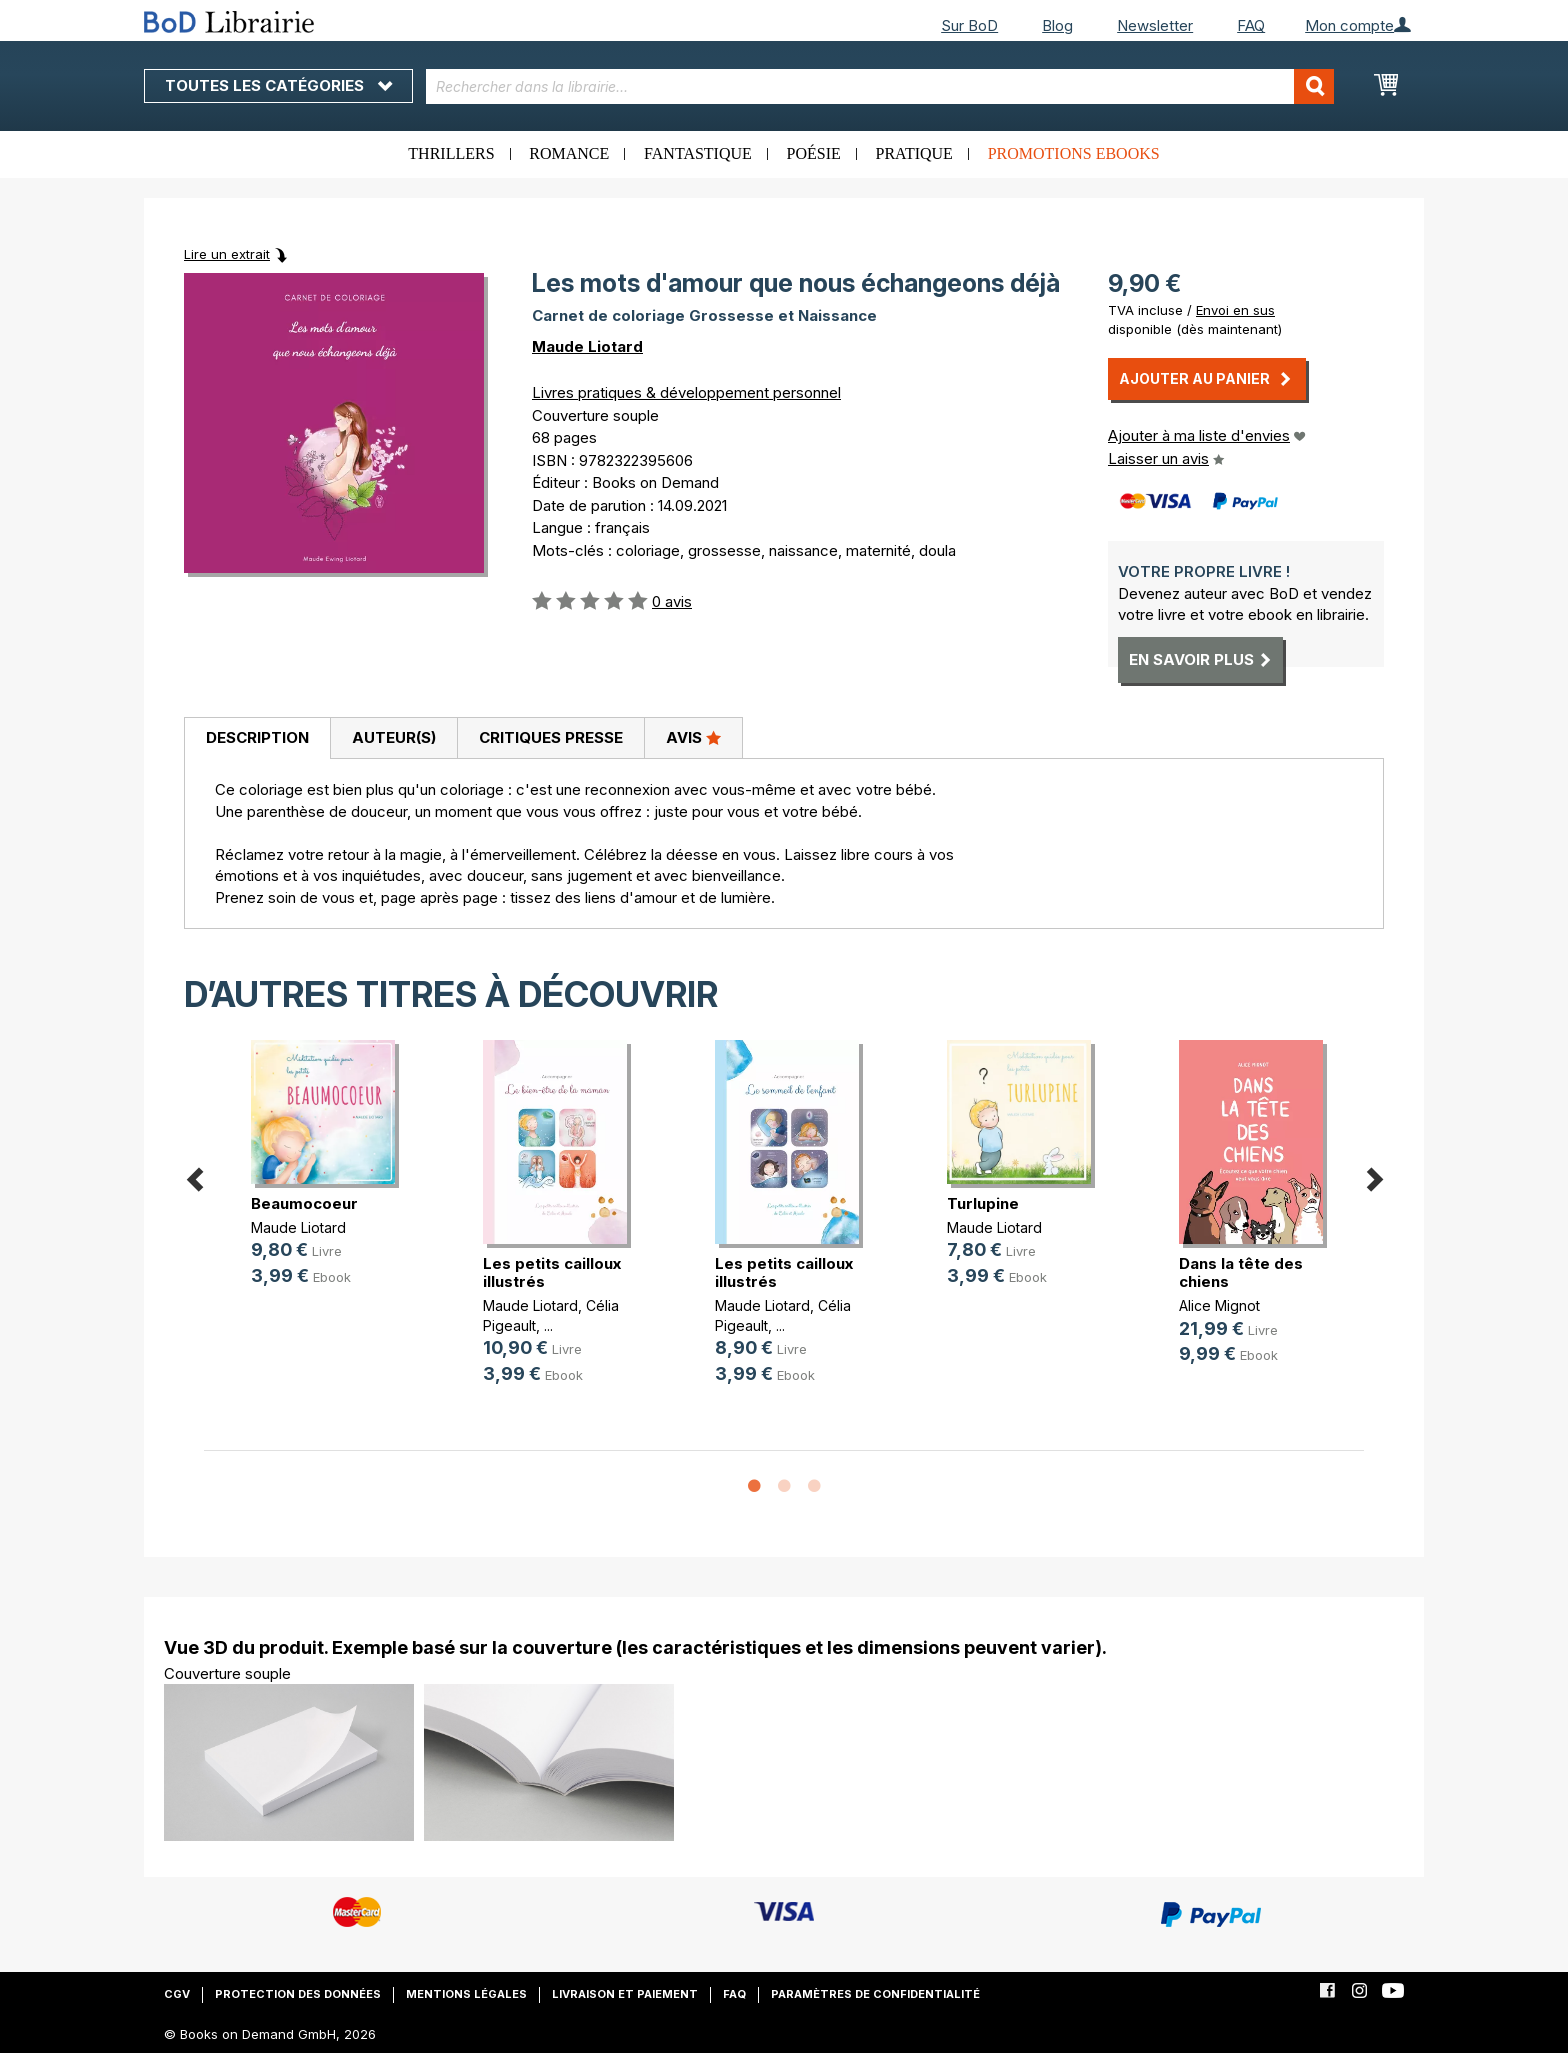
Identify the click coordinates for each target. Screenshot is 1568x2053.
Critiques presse (551, 737)
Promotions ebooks (1074, 153)
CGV (177, 1994)
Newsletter (1155, 25)
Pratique (914, 153)
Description (257, 737)
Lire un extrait (227, 254)
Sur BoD (969, 25)
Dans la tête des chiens (1241, 1272)
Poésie (814, 153)
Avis (693, 737)
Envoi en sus (1235, 310)
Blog (1057, 25)
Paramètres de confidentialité (875, 1994)
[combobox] (880, 86)
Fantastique (698, 153)
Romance (569, 153)
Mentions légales (466, 1994)
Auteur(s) (394, 737)
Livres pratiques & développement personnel (686, 392)
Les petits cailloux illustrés (552, 1272)
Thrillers (451, 153)
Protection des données (298, 1994)
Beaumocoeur (304, 1203)
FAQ (1251, 25)
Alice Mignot (1219, 1305)
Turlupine (983, 1203)
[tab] (257, 739)
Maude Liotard (587, 346)
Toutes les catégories (278, 85)
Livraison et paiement (625, 1994)
